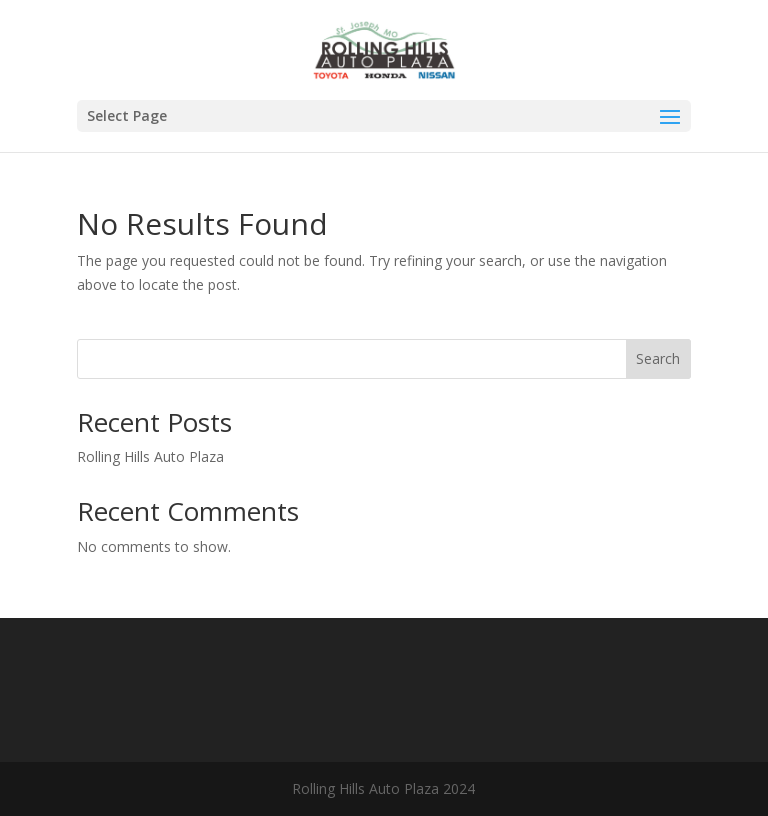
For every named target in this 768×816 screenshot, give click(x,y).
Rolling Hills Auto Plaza (150, 456)
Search (658, 358)
